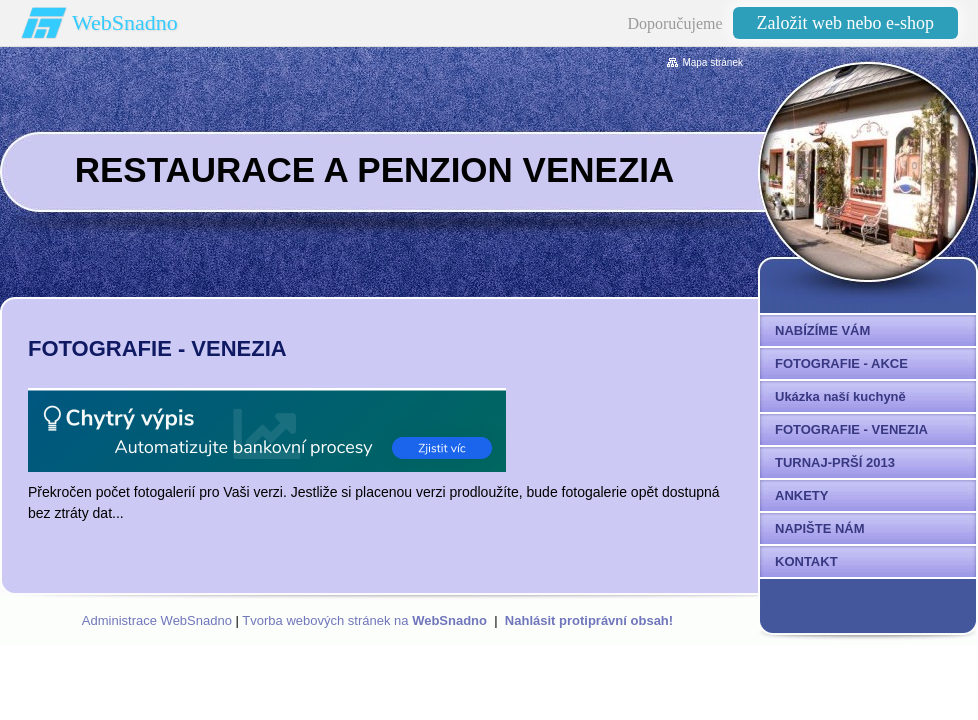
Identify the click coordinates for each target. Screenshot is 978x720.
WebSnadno (125, 22)
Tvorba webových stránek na (364, 620)
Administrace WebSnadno (157, 620)
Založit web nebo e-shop (845, 23)
